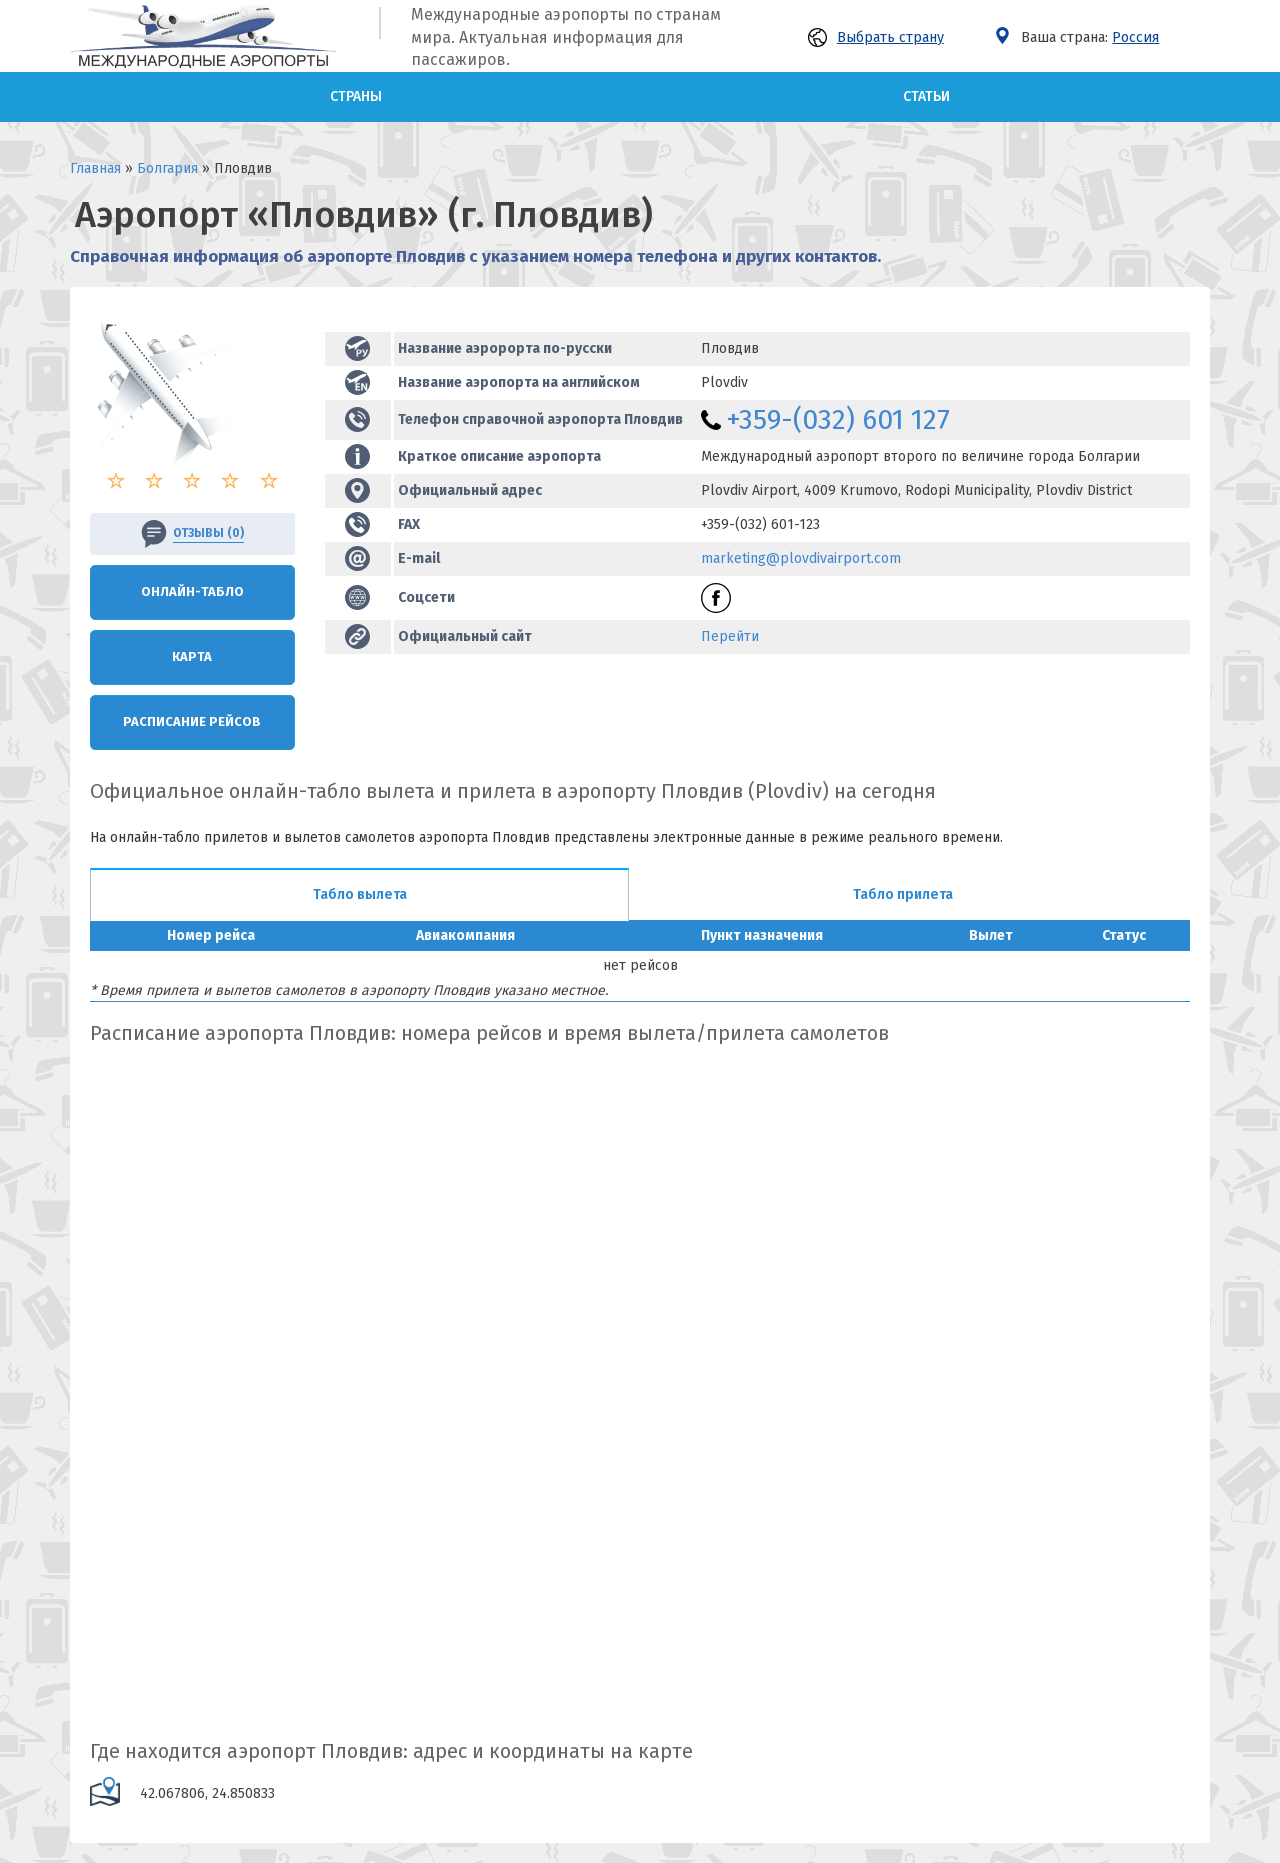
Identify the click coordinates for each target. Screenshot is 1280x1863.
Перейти (730, 636)
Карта (192, 656)
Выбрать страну (876, 37)
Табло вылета (360, 894)
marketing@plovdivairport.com (801, 558)
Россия (1135, 37)
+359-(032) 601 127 (838, 419)
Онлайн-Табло (192, 591)
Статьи (926, 96)
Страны (356, 96)
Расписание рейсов (192, 721)
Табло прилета (903, 894)
